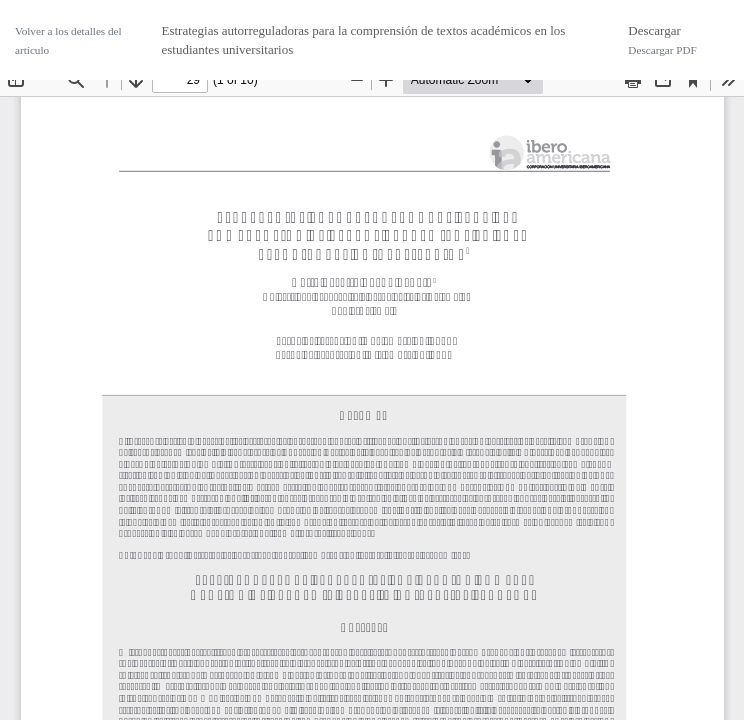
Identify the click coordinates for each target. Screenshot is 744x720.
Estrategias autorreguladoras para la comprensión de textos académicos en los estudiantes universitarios (363, 40)
